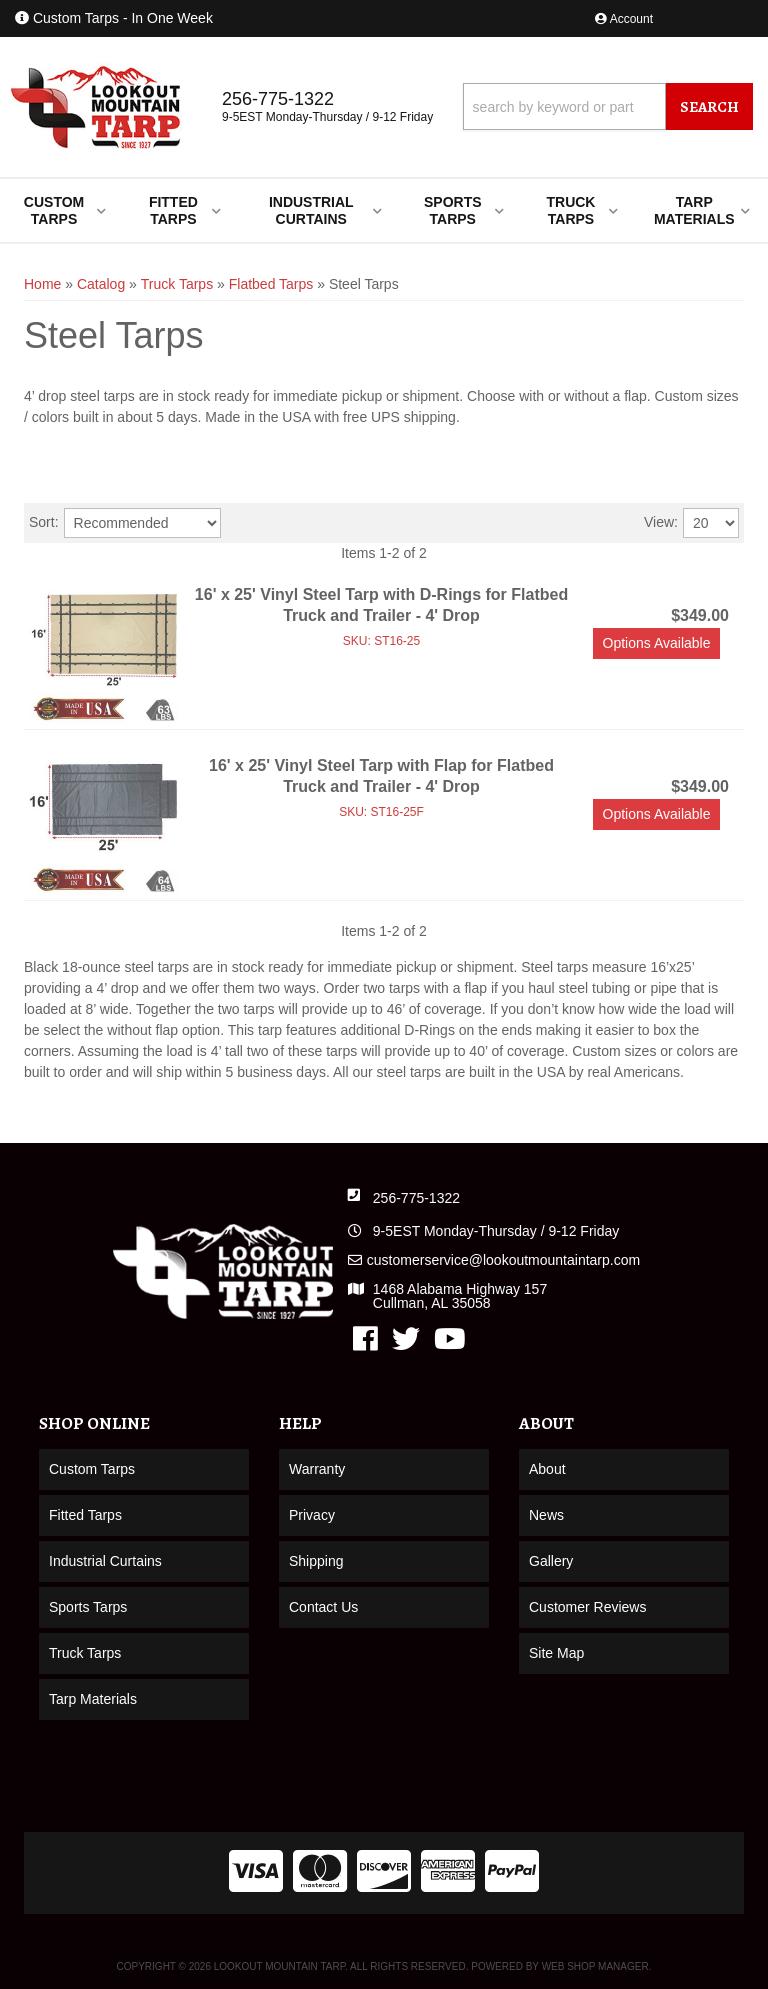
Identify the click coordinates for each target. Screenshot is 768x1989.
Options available (657, 643)
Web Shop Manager (595, 1966)
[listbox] (142, 523)
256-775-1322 (416, 1198)
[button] (608, 106)
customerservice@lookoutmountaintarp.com (503, 1260)
